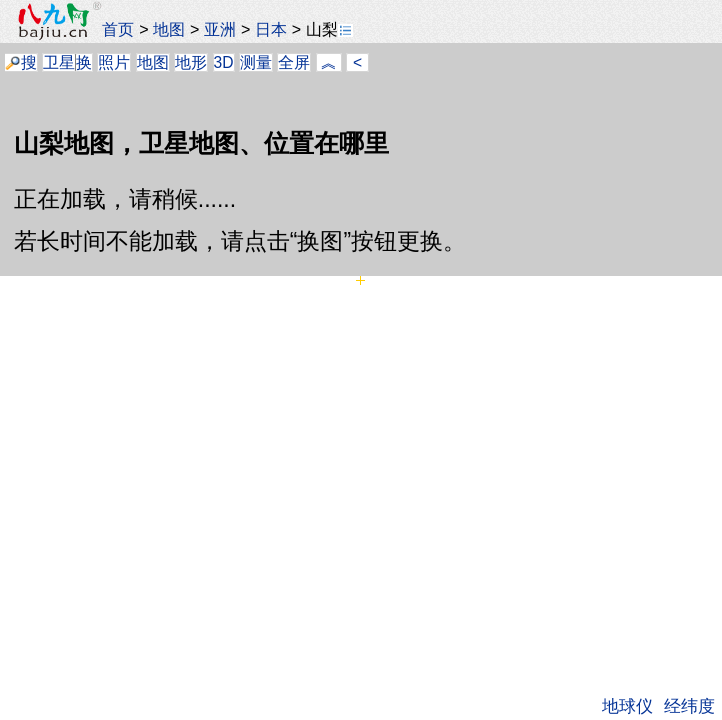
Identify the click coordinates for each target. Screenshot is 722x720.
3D (224, 62)
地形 (191, 62)
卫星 (59, 62)
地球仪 (627, 706)
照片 (114, 62)
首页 (118, 29)
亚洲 (220, 29)
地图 (169, 29)
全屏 (294, 62)
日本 (271, 29)
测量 (256, 62)
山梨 (329, 29)
